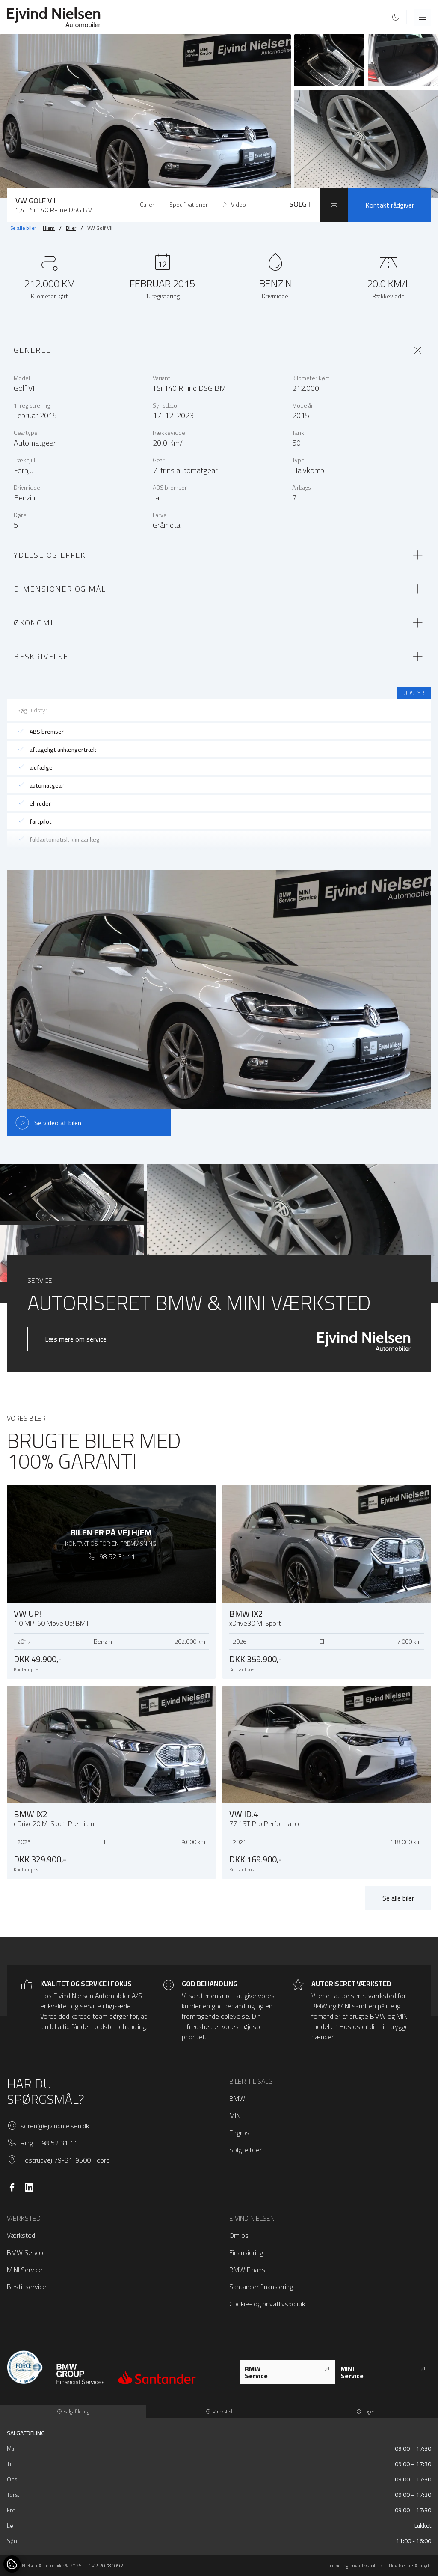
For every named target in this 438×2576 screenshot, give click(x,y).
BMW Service (26, 2252)
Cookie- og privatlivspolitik (267, 2303)
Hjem (49, 228)
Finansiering (246, 2252)
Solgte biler (245, 2149)
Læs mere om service (76, 1339)
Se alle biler (23, 228)
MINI (235, 2115)
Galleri (148, 204)
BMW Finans (247, 2269)
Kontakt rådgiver (389, 205)
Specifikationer (188, 204)
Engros (239, 2132)
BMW (237, 2098)
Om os (239, 2235)
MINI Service (24, 2269)
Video (234, 204)
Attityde (422, 2565)
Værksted (21, 2235)
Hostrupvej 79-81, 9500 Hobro (65, 2160)
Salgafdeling (73, 2411)
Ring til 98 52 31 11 (49, 2143)
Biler (71, 228)
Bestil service (26, 2286)
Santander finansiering (261, 2286)
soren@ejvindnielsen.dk (55, 2126)
